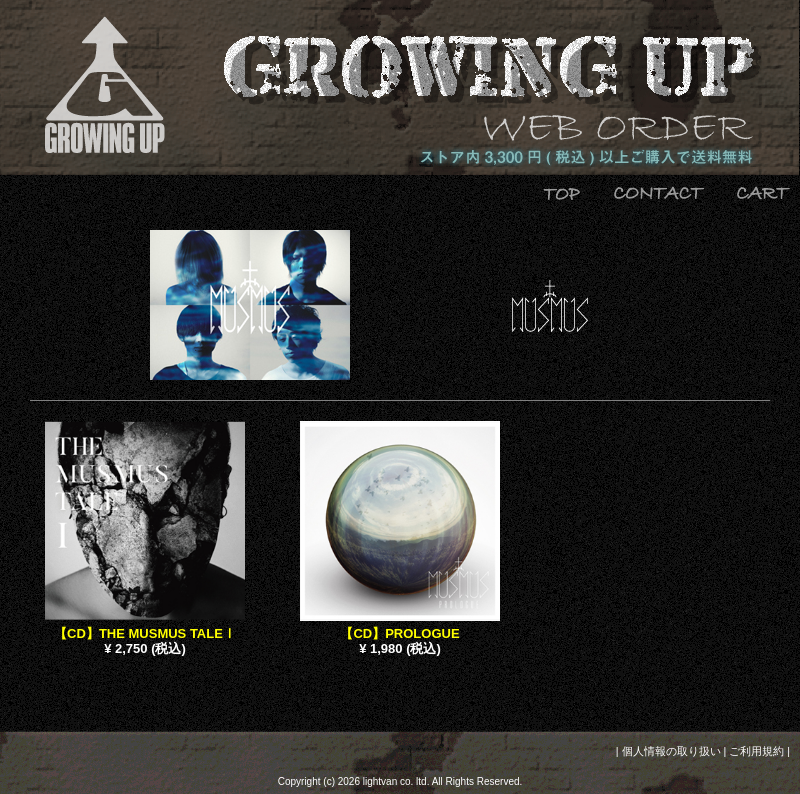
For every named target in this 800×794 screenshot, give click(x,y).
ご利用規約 (756, 751)
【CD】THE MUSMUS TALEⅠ (145, 633)
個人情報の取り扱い (671, 751)
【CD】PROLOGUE (399, 633)
